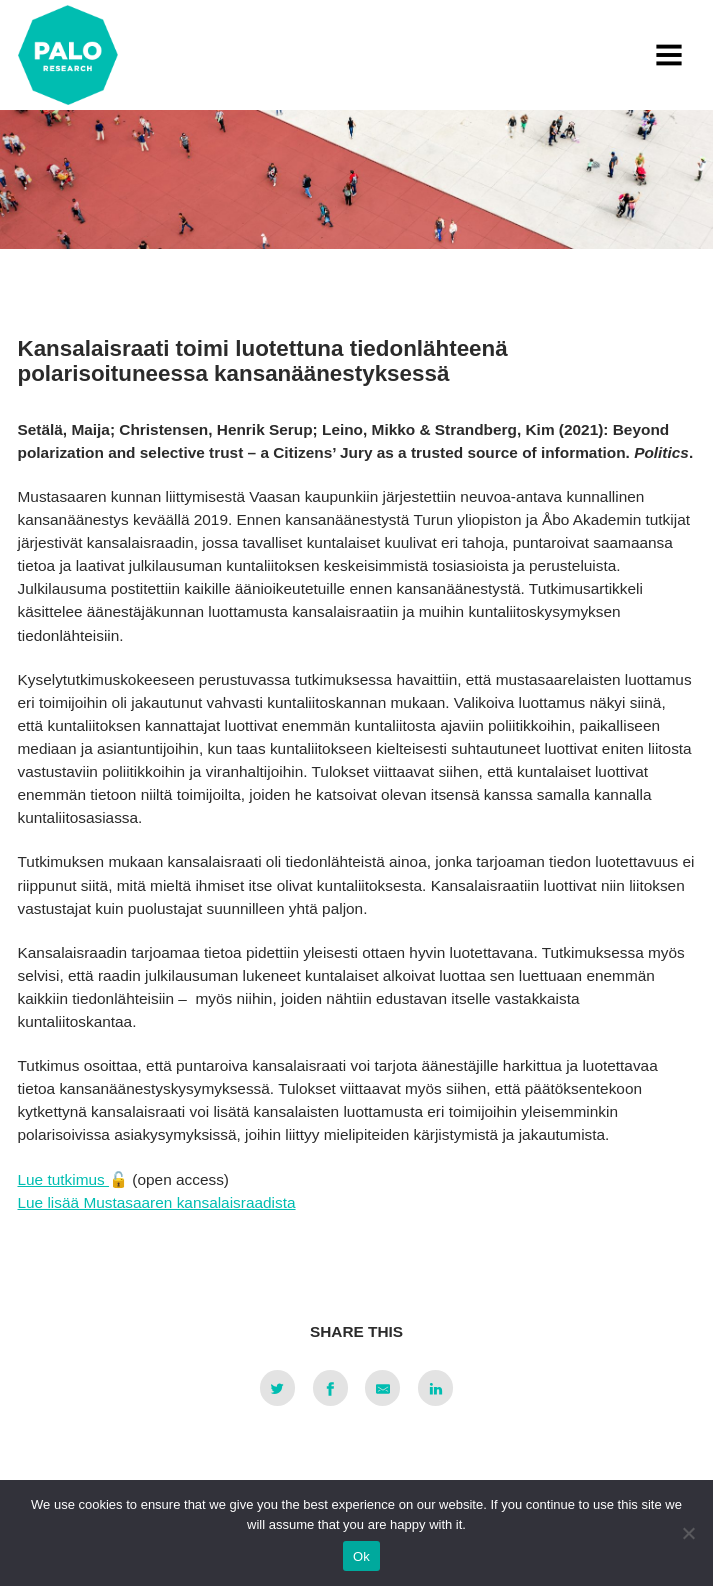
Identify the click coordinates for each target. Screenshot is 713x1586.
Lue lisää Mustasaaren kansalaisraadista (157, 1202)
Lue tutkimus (64, 1179)
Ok (361, 1556)
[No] (688, 1533)
